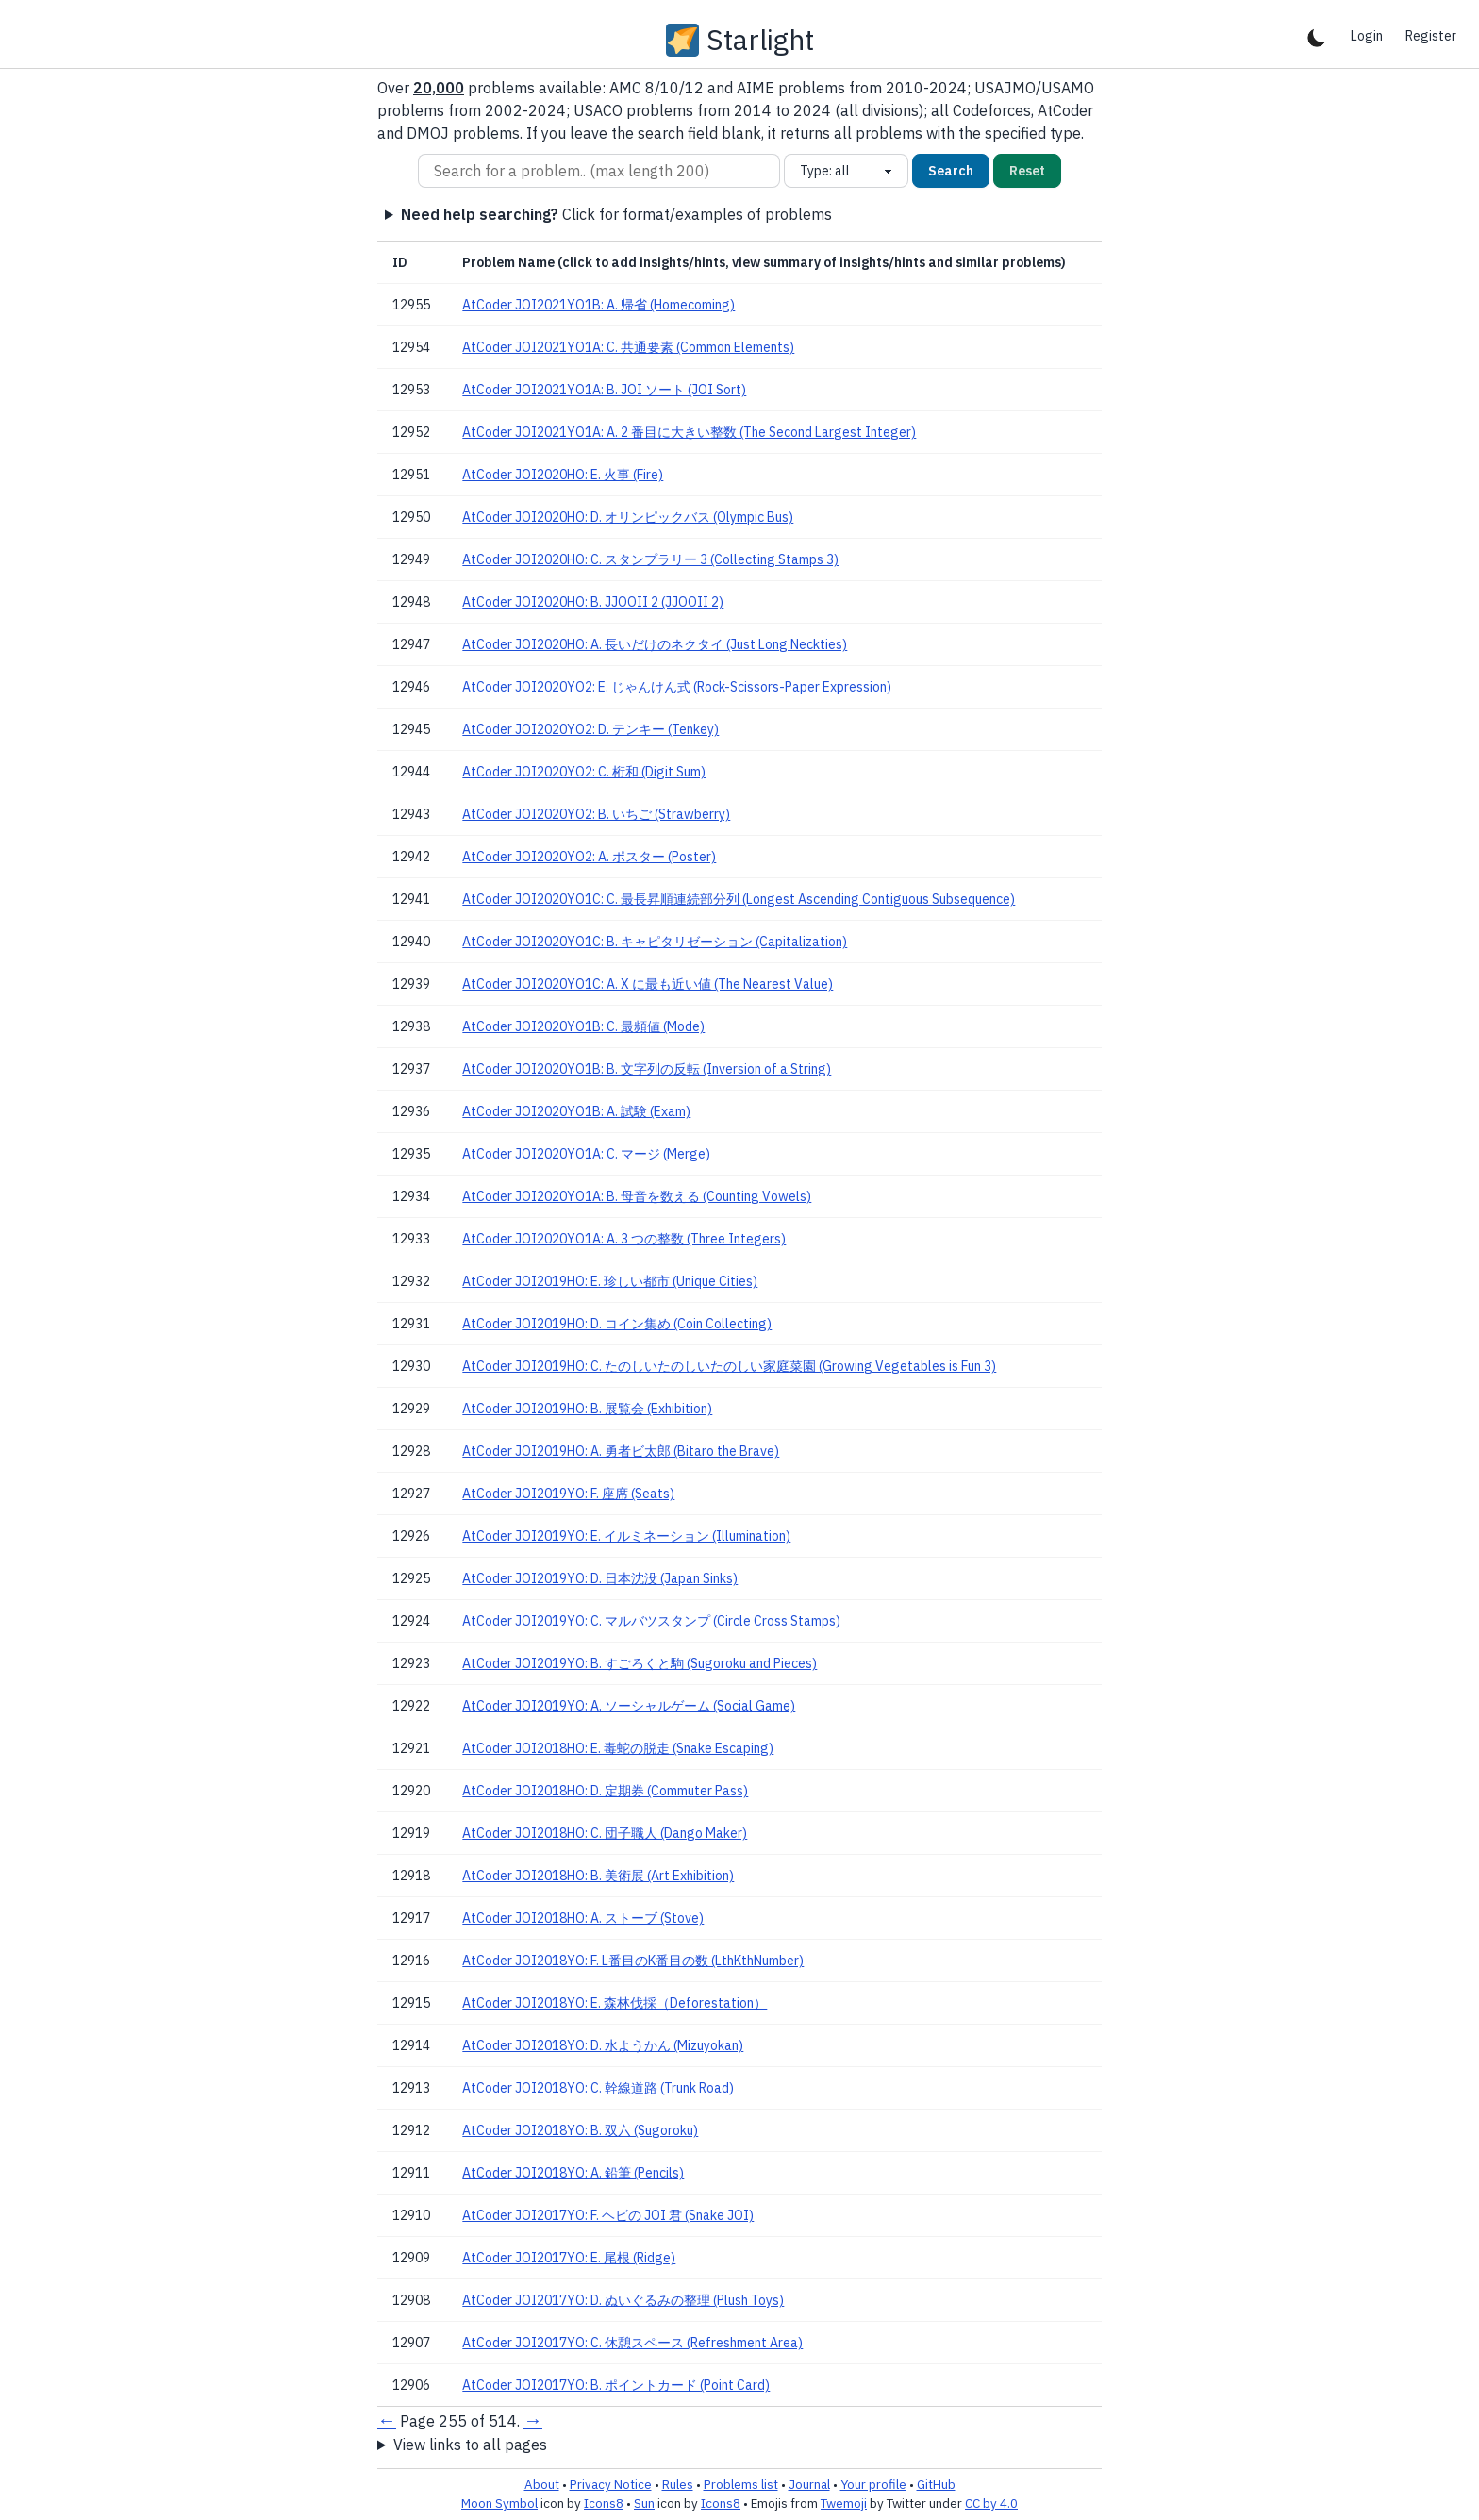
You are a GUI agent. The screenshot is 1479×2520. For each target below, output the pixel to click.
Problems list (741, 2484)
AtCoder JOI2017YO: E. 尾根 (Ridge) (568, 2257)
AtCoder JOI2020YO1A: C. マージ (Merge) (586, 1153)
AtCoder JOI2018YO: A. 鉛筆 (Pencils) (573, 2172)
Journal (809, 2484)
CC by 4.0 (991, 2503)
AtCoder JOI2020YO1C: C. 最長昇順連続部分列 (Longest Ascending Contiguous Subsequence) (738, 899)
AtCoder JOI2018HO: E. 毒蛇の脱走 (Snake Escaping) (617, 1748)
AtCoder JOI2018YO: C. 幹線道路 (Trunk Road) (598, 2087)
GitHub (936, 2484)
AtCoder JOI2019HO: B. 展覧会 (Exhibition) (587, 1408)
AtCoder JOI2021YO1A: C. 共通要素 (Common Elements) (628, 347)
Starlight (760, 40)
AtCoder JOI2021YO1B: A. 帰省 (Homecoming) (598, 304)
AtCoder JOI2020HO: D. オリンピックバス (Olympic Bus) (627, 517)
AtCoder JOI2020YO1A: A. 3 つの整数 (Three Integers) (624, 1238)
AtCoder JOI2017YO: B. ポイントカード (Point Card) (616, 2385)
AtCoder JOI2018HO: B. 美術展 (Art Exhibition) (598, 1875)
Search (950, 170)
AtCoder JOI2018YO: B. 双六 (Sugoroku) (580, 2130)
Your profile (873, 2484)
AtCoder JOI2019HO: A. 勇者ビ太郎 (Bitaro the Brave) (620, 1451)
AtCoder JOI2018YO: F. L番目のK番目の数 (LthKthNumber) (633, 1960)
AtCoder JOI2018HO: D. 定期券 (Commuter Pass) (605, 1790)
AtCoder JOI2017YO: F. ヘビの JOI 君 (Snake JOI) (608, 2215)
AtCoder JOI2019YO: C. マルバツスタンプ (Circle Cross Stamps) (651, 1620)
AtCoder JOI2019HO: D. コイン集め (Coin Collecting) (617, 1323)
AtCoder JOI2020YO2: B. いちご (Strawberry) (596, 814)
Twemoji (844, 2503)
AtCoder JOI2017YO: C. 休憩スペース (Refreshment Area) (632, 2342)
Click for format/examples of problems (616, 214)
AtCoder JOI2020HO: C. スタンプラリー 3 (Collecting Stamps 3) (650, 559)
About (541, 2484)
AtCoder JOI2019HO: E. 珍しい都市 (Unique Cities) (609, 1281)
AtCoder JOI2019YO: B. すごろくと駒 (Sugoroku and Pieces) (639, 1663)
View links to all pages (470, 2444)
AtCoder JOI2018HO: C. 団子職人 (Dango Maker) (604, 1833)
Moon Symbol (499, 2503)
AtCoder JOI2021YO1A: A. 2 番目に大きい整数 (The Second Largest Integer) (689, 432)
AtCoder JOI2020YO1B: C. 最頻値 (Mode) (583, 1026)
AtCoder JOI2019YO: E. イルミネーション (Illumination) (626, 1535)
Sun (644, 2503)
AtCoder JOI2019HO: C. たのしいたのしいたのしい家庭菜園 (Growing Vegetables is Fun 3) (729, 1366)
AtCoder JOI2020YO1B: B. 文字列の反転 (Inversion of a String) (646, 1068)
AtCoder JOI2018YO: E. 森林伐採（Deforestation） (614, 2002)
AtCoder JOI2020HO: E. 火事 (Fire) (562, 474)
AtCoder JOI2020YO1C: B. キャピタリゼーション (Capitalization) (654, 941)
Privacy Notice (611, 2484)
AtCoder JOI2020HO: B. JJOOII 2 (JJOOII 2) (592, 601)
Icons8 (603, 2503)
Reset (1027, 170)
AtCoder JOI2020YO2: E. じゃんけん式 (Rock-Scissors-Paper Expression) (676, 686)
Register (1430, 35)
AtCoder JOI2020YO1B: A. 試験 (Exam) (576, 1111)
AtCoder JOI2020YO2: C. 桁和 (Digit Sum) (584, 771)
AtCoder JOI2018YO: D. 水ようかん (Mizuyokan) (602, 2045)
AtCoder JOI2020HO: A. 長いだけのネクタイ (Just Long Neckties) (654, 644)
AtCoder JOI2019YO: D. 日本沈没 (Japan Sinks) (600, 1578)
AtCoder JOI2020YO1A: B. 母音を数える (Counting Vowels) (636, 1196)
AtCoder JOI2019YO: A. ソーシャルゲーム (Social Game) (628, 1705)
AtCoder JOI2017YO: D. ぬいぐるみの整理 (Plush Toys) (623, 2300)
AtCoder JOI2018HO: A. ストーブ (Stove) (583, 1918)
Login (1367, 35)
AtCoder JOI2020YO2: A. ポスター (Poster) (589, 856)
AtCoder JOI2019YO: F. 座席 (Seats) (568, 1493)
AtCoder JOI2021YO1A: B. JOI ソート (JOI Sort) (604, 389)
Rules (677, 2484)
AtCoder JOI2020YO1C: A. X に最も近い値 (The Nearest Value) (647, 984)
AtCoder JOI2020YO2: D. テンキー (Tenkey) (590, 729)
